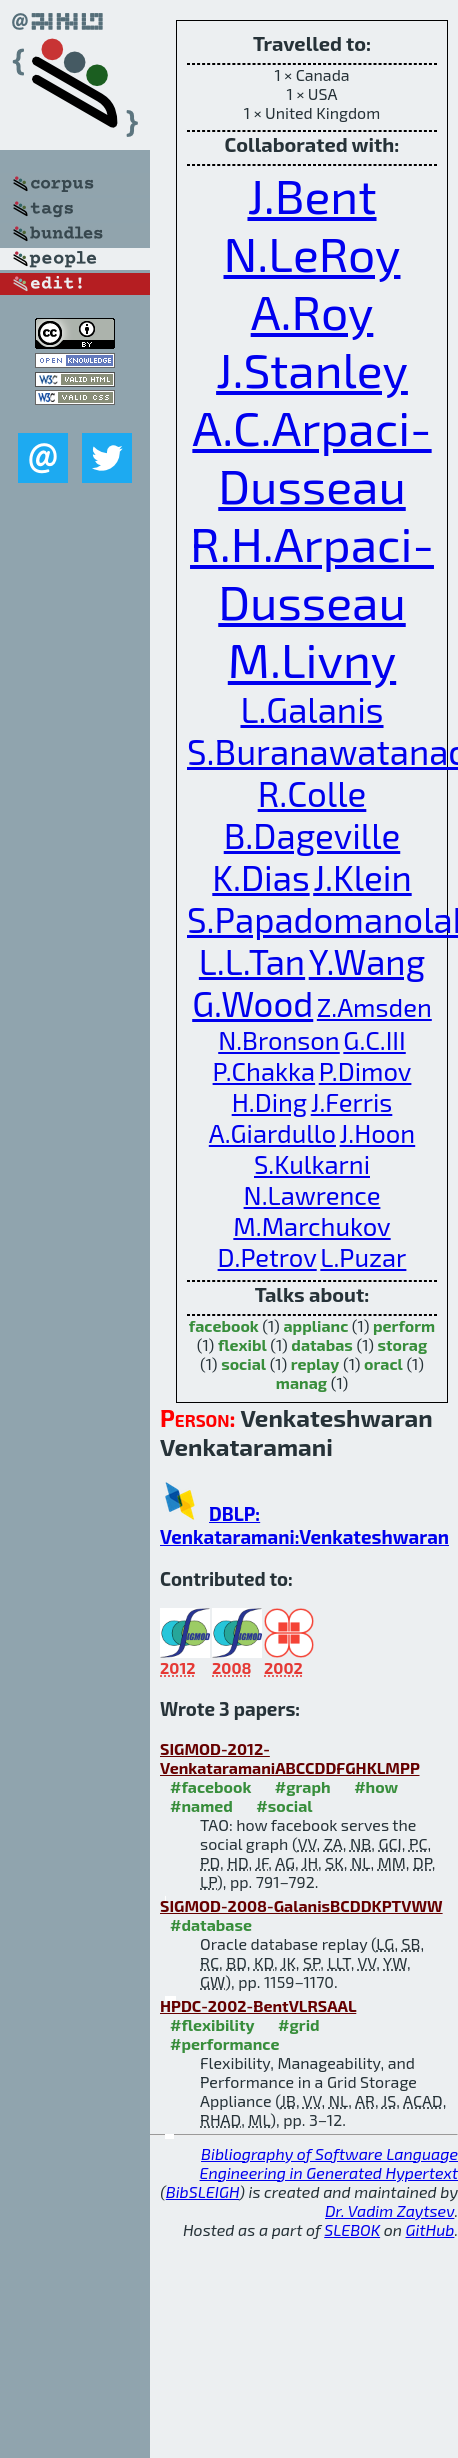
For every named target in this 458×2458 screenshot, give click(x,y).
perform (404, 1325)
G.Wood (252, 1003)
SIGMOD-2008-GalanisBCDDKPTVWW (301, 1905)
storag (402, 1344)
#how (376, 1786)
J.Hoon (378, 1132)
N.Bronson (279, 1039)
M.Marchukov (311, 1225)
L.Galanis (311, 709)
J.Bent (311, 195)
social (243, 1363)
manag (301, 1382)
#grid (299, 2024)
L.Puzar (363, 1256)
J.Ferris (352, 1101)
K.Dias (260, 877)
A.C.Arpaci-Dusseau (311, 456)
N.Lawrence (312, 1194)
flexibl (242, 1344)
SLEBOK (352, 2229)
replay (315, 1363)
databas (321, 1344)
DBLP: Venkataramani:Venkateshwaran (304, 1525)
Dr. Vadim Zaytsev (389, 2210)
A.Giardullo (272, 1132)
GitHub (430, 2229)
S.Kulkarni (312, 1163)
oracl (383, 1363)
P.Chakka (264, 1070)
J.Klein (362, 877)
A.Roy (312, 311)
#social (284, 1805)
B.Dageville (312, 835)
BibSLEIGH (202, 2191)
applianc (315, 1325)
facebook (224, 1325)
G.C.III (374, 1039)
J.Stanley (312, 369)
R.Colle (312, 793)
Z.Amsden (374, 1006)
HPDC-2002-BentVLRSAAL (258, 2005)
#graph (303, 1786)
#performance (224, 2043)
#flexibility (212, 2024)
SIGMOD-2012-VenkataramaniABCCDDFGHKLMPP (290, 1758)
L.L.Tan (252, 961)
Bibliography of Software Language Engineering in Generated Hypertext (329, 2163)
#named (201, 1805)
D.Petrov (267, 1256)
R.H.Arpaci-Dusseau (312, 572)
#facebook (210, 1786)
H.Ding (269, 1101)
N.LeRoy (312, 253)
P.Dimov (365, 1070)
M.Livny (312, 659)
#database (211, 1924)
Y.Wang (367, 961)
